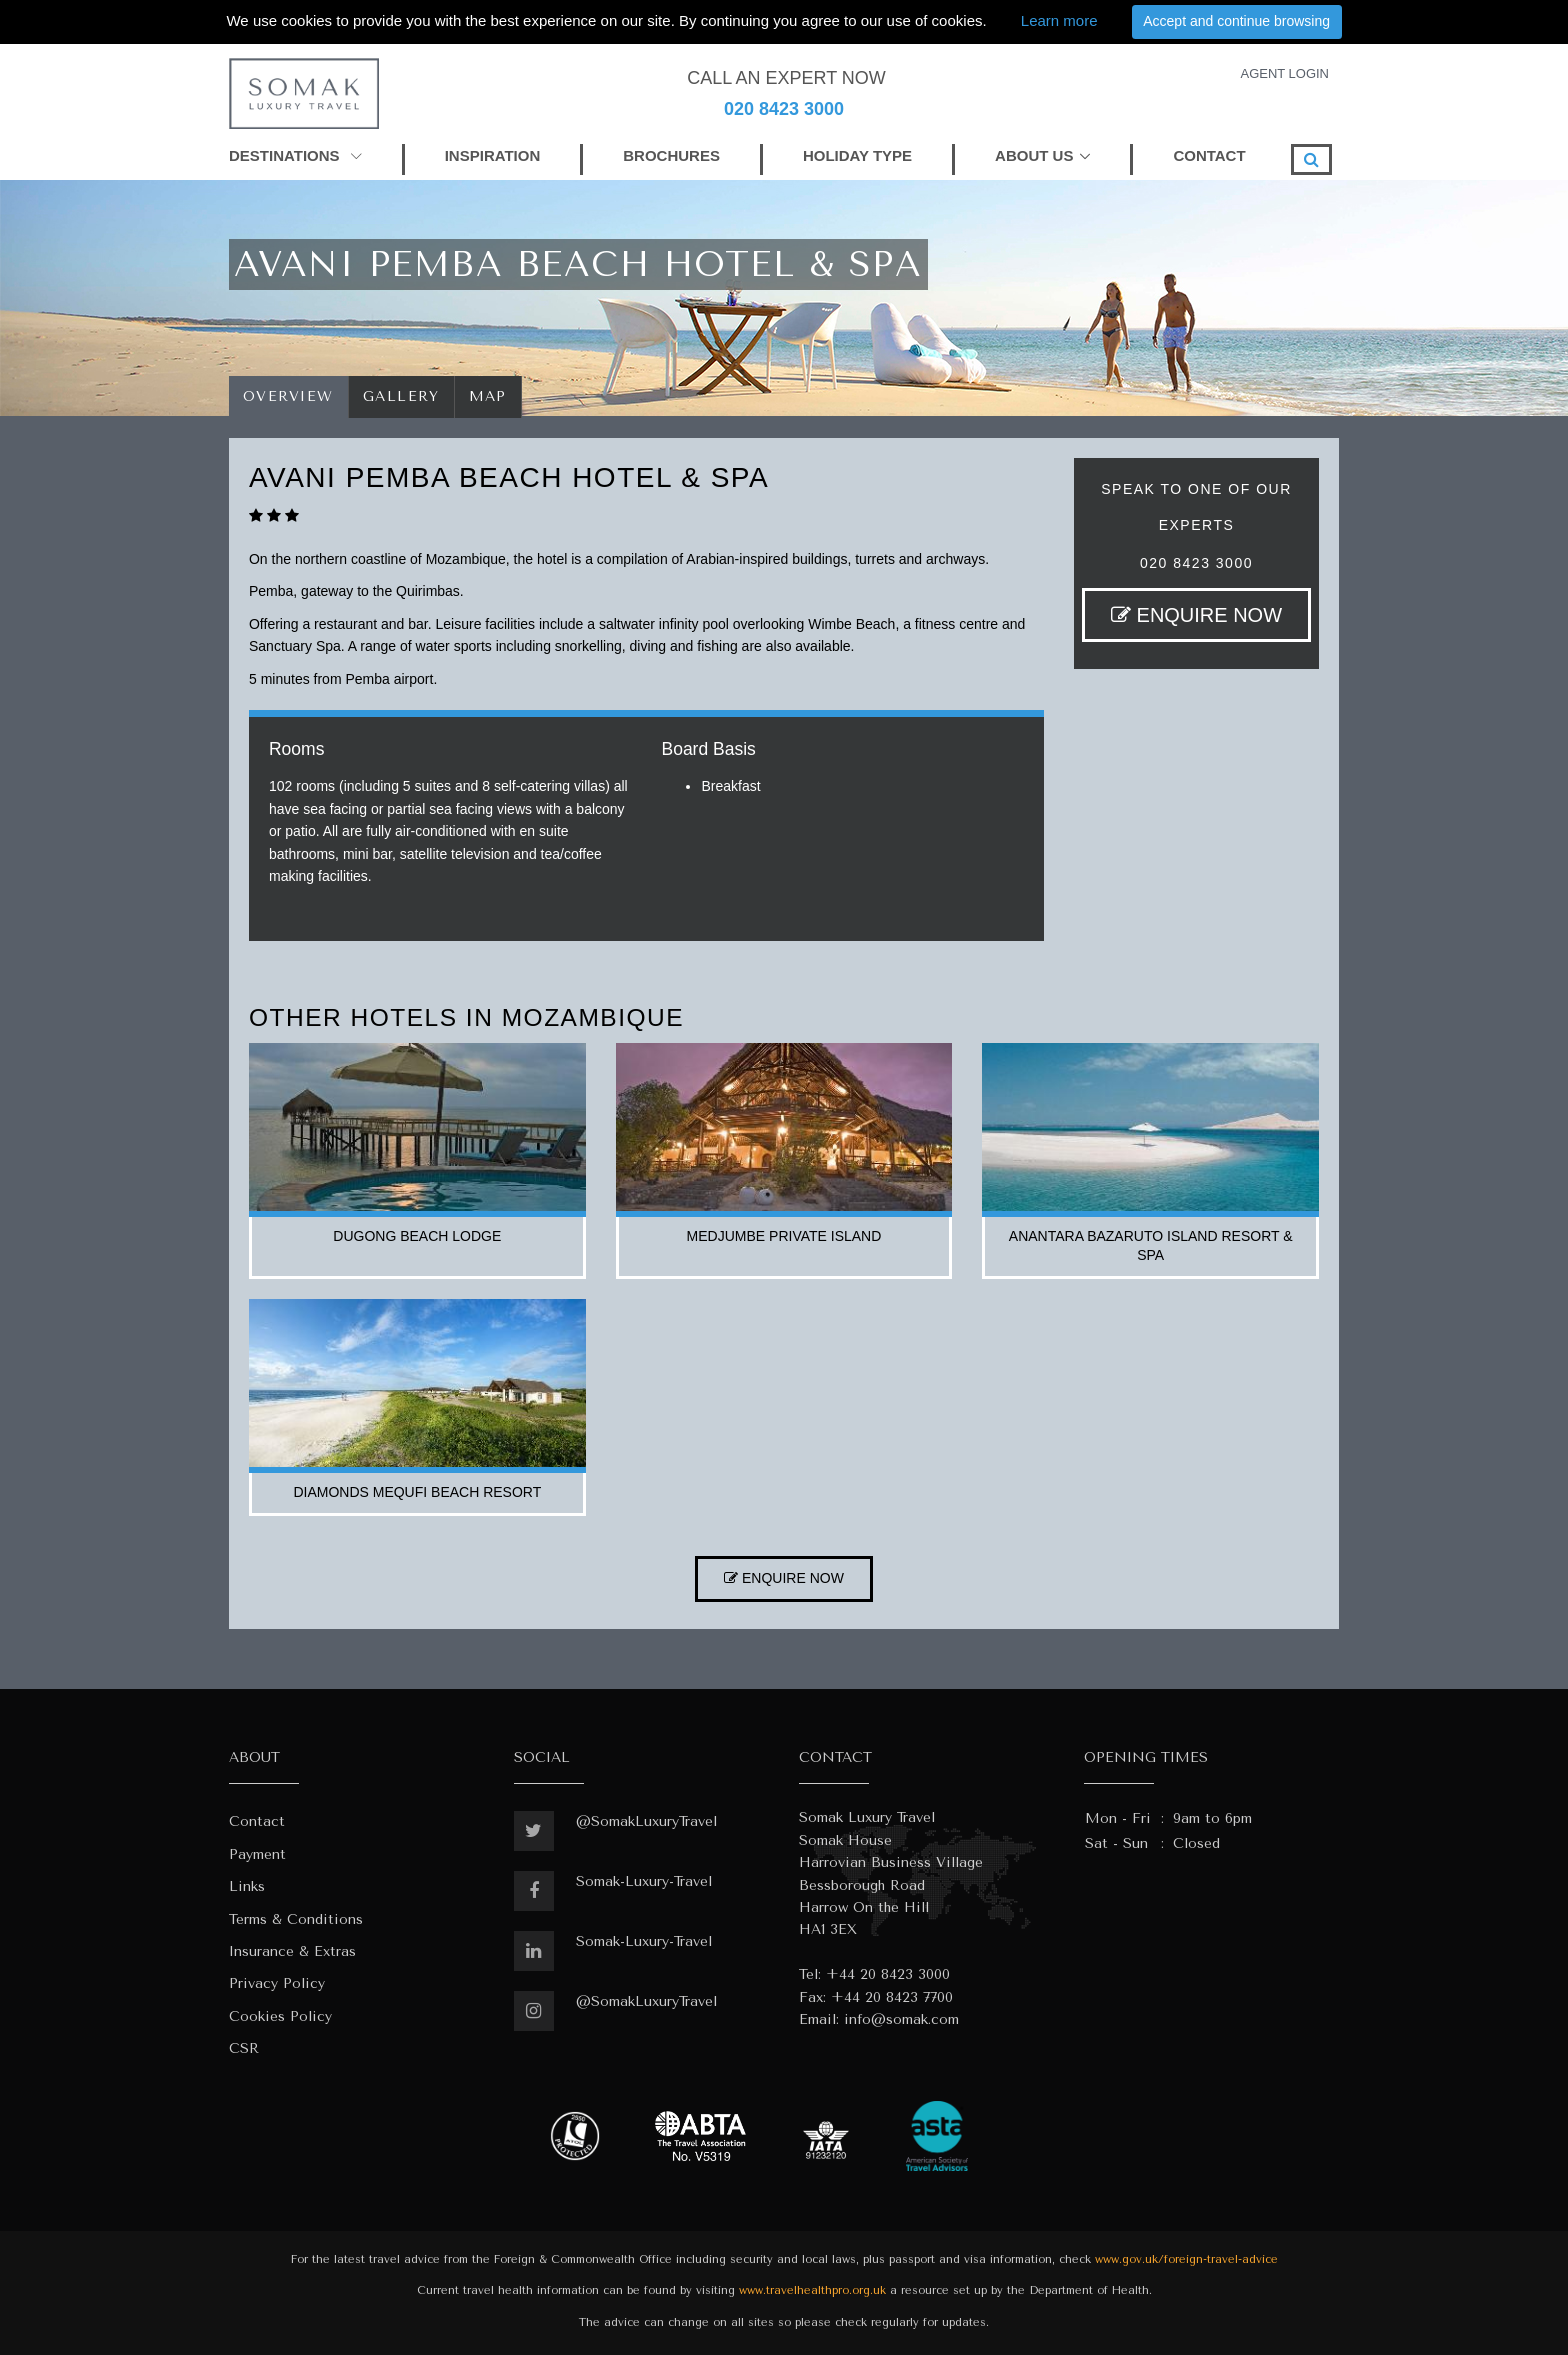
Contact (257, 1821)
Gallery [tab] (401, 396)
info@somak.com (901, 2019)
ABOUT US (1034, 155)
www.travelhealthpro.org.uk (812, 2290)
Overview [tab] (288, 396)
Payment (257, 1854)
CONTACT (1209, 155)
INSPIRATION (493, 155)
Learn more (1059, 20)
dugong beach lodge (417, 1236)
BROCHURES (671, 155)
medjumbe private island (784, 1236)
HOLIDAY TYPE (857, 155)
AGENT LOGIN (1284, 73)
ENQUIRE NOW (1196, 615)
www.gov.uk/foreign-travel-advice (1186, 2259)
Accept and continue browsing (1236, 21)
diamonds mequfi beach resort (417, 1492)
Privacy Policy (277, 1983)
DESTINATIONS (295, 155)
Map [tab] (488, 396)
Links (247, 1886)
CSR (244, 2048)
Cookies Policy (280, 2016)
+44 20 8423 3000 (888, 1974)
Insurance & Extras (292, 1951)
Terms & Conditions (296, 1919)
